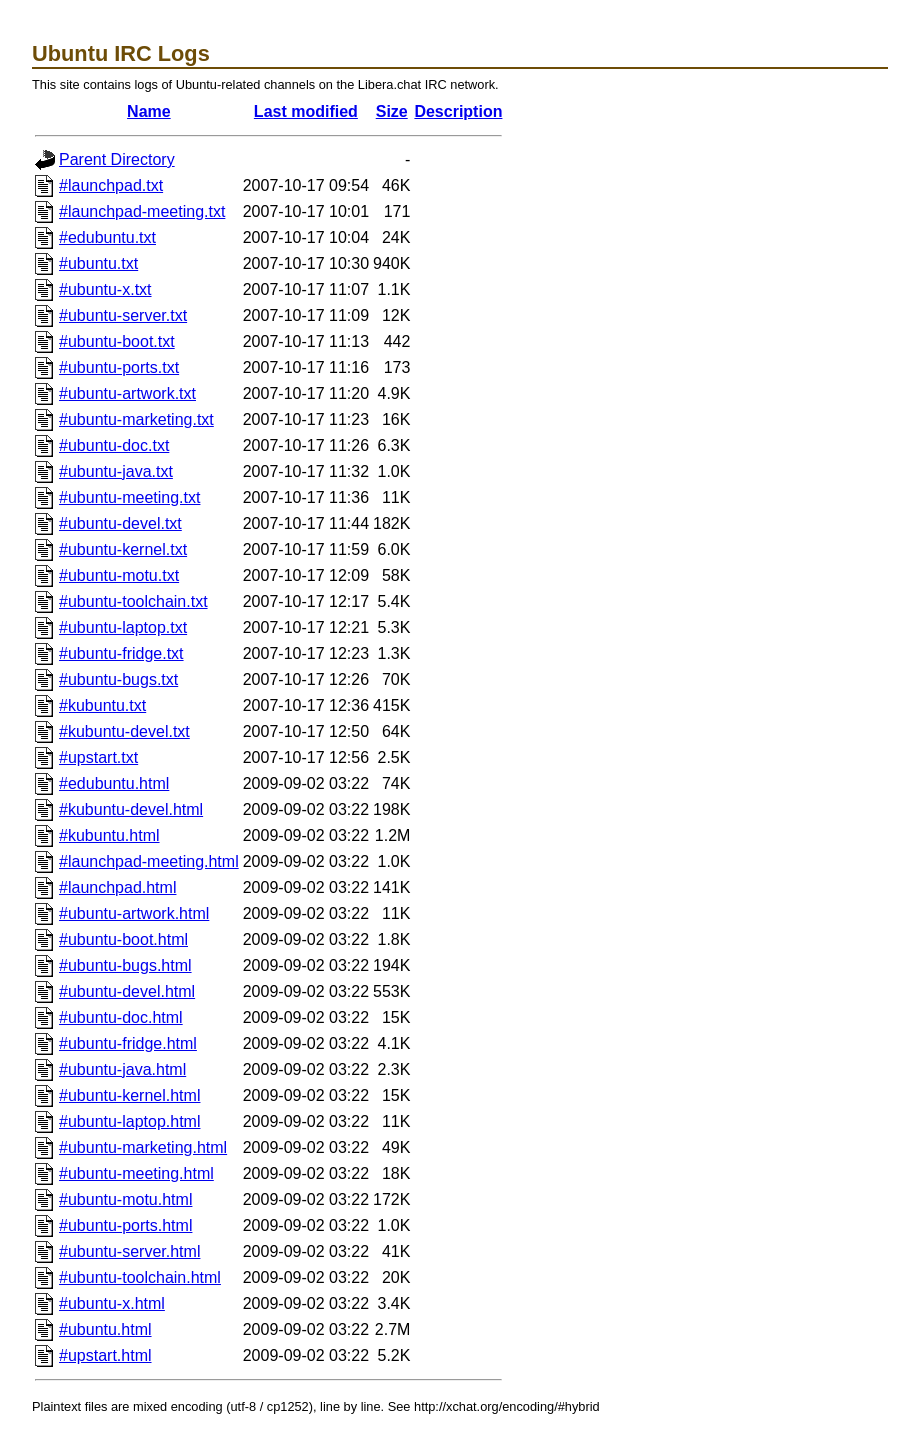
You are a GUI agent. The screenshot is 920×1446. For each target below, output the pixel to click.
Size (392, 111)
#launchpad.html (117, 887)
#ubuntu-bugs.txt (118, 679)
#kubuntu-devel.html (131, 809)
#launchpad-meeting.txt (142, 211)
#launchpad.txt (111, 185)
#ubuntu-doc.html (121, 1017)
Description (458, 111)
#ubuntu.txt (98, 263)
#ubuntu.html (105, 1329)
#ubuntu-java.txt (116, 471)
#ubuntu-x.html (112, 1303)
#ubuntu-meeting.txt (129, 497)
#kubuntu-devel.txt (124, 731)
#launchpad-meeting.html (149, 861)
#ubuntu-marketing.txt (136, 419)
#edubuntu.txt (107, 237)
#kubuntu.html (109, 835)
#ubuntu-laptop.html (129, 1121)
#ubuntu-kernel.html (129, 1095)
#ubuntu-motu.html (125, 1199)
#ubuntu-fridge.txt (121, 653)
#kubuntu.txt (102, 705)
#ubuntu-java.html (122, 1069)
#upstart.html (105, 1355)
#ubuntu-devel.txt (120, 523)
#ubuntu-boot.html (123, 939)
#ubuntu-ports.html (125, 1225)
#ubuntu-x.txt (105, 289)
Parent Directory (117, 159)
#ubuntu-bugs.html (125, 965)
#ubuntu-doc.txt (114, 445)
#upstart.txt (98, 757)
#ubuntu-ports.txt (119, 367)
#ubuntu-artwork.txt (127, 393)
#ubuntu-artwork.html (134, 913)
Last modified (306, 111)
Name (149, 111)
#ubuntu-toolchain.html (140, 1277)
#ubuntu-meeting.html (136, 1173)
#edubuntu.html (114, 783)
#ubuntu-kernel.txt (123, 549)
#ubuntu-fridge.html (128, 1043)
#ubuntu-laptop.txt (123, 627)
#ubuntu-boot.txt (117, 341)
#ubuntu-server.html (129, 1251)
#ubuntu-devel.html (127, 991)
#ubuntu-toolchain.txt (133, 601)
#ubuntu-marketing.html (143, 1147)
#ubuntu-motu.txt (119, 575)
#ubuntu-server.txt (123, 315)
